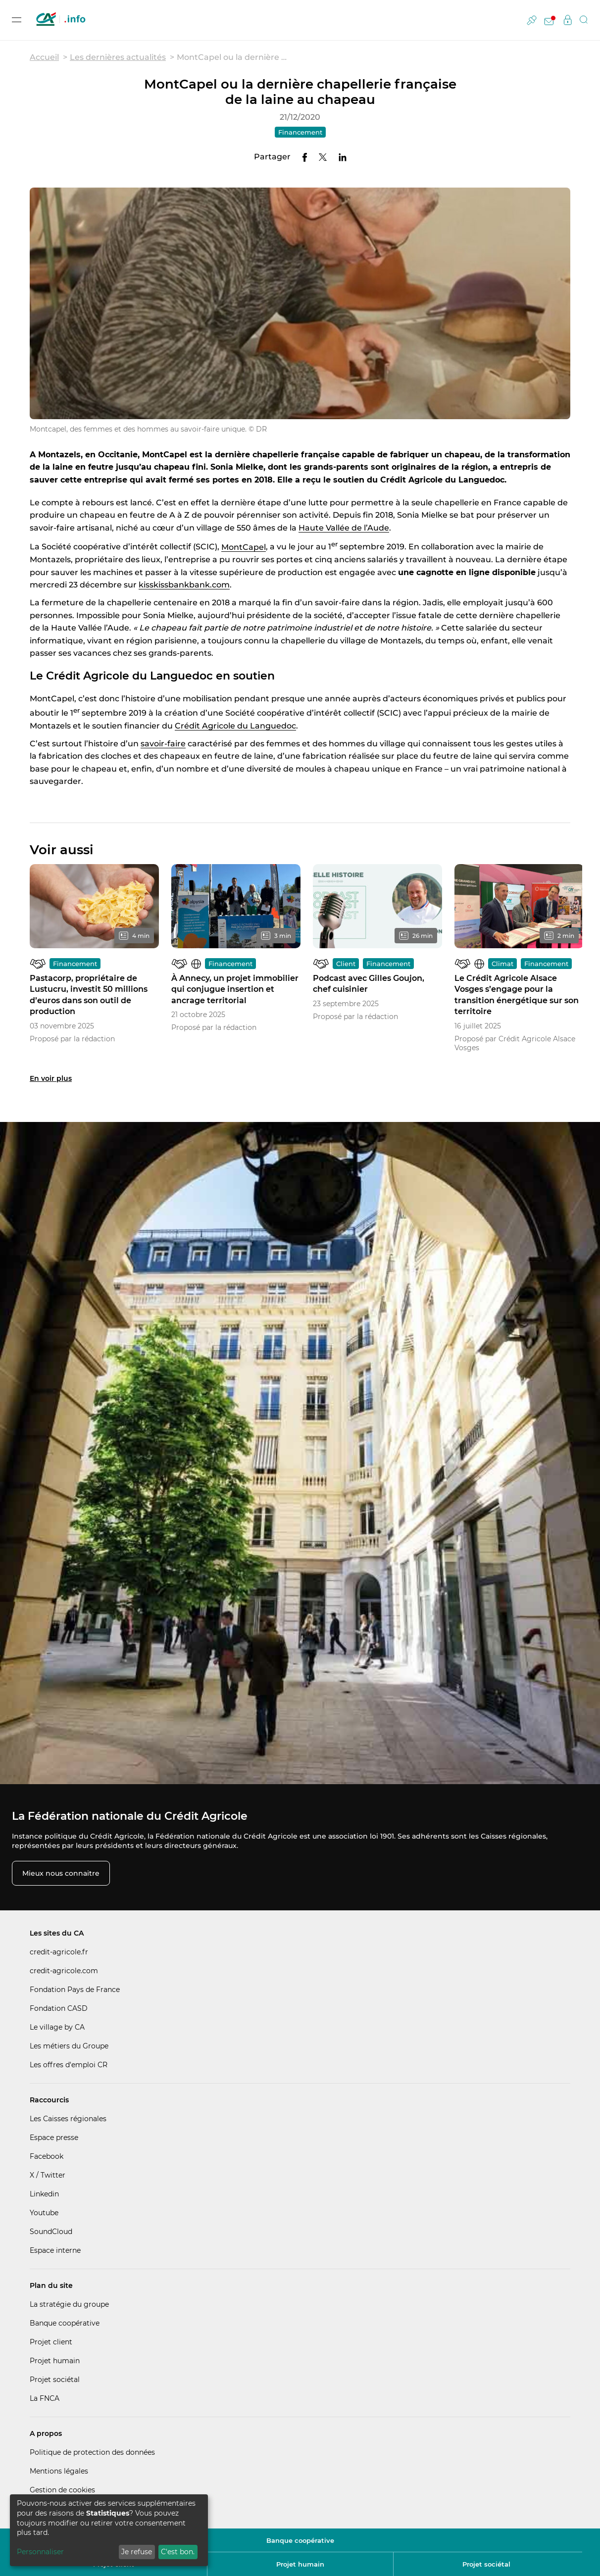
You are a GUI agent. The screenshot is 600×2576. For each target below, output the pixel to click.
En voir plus (51, 1078)
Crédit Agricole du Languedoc (235, 725)
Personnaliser (40, 2551)
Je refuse (136, 2551)
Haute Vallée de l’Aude (344, 528)
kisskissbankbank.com (184, 584)
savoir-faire (163, 743)
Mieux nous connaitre (61, 1873)
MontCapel (243, 547)
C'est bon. (178, 2551)
